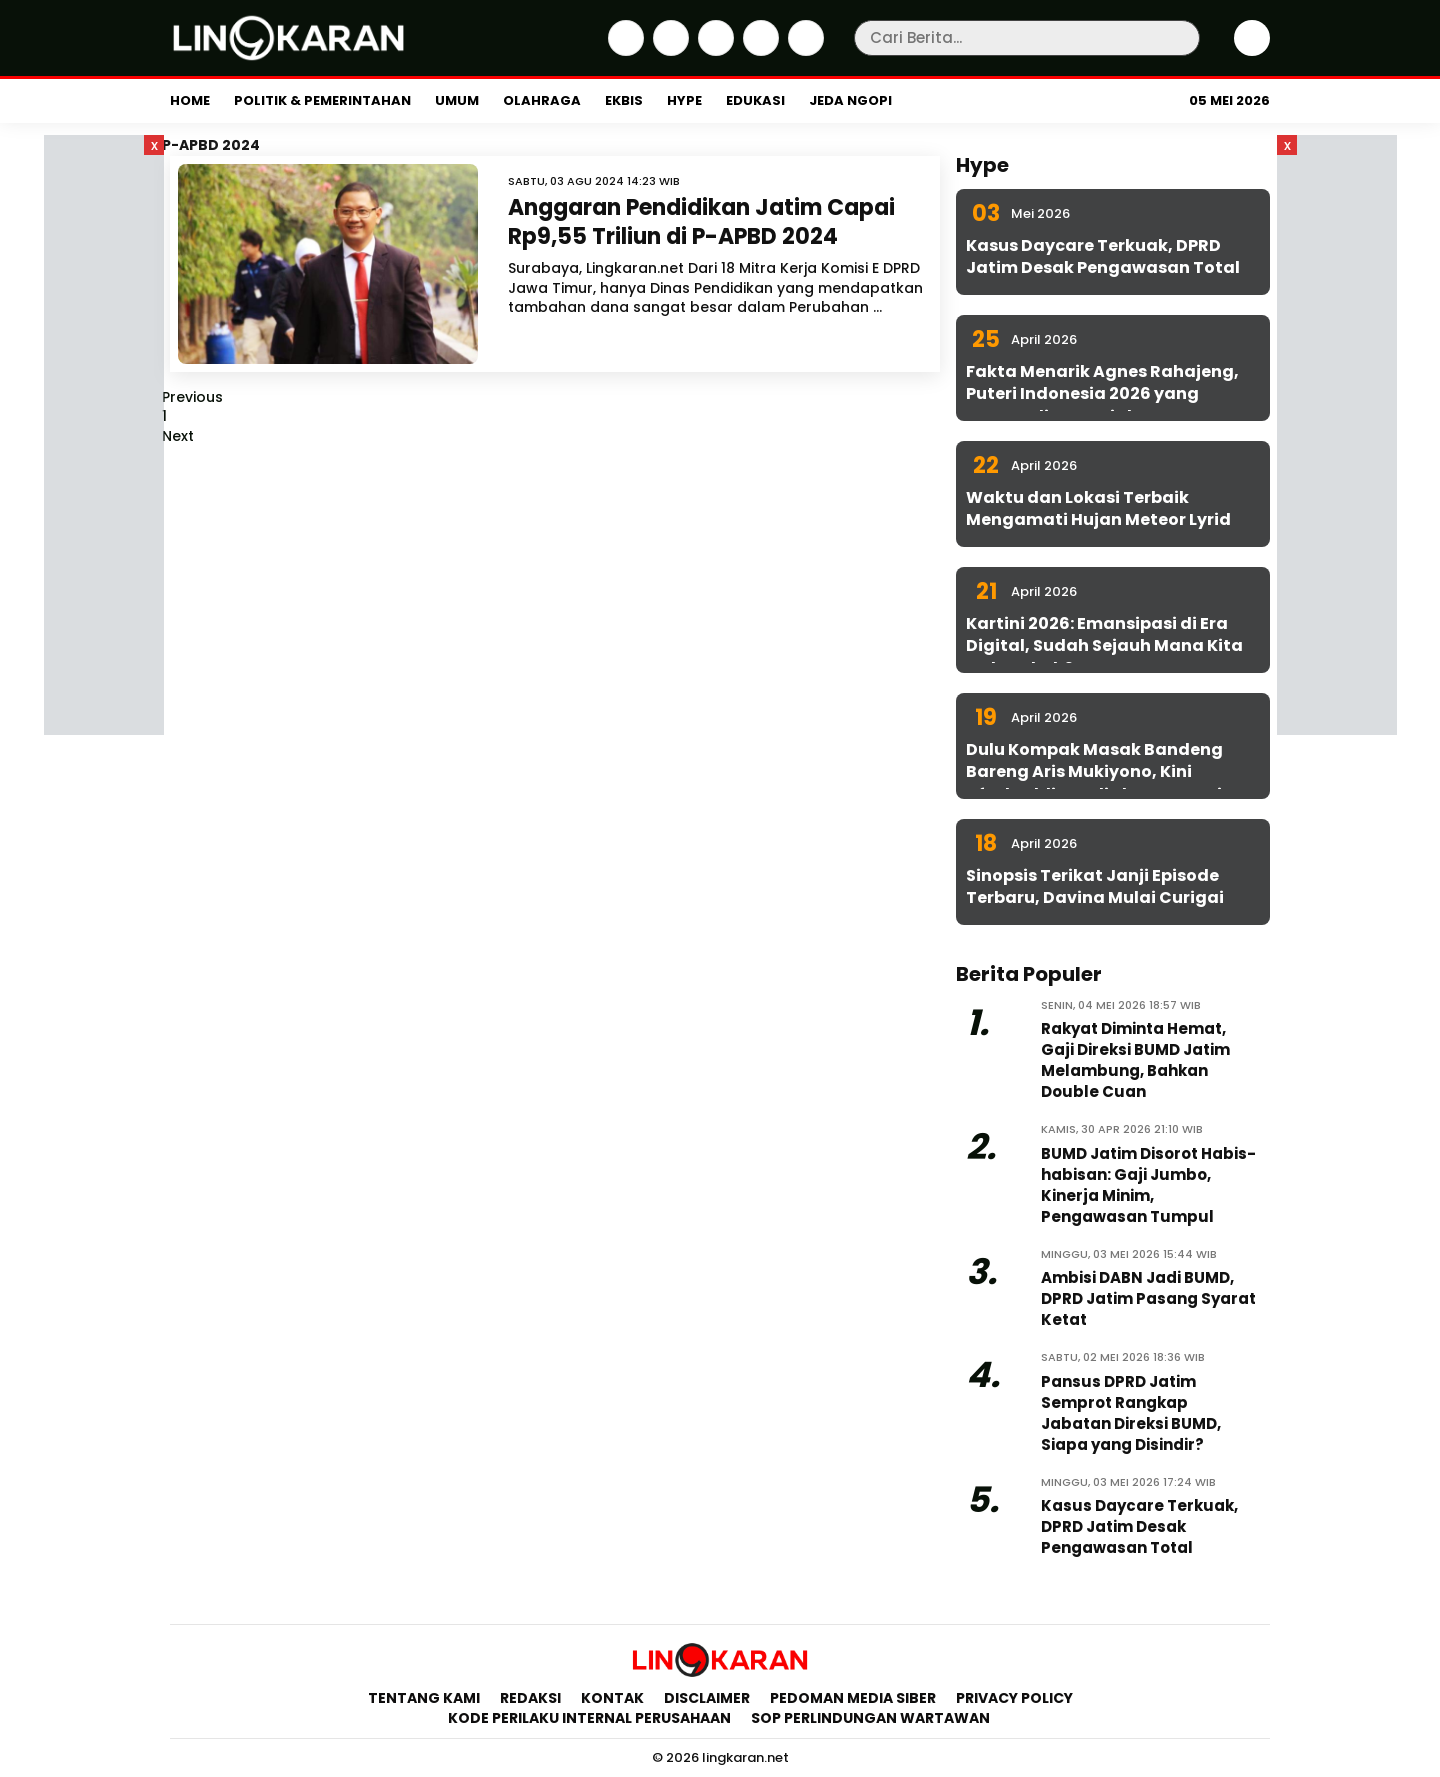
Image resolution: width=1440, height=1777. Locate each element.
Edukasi (755, 100)
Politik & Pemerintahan (322, 100)
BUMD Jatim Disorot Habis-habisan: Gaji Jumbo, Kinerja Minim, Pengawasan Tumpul (1148, 1185)
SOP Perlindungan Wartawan (872, 1718)
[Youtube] (803, 51)
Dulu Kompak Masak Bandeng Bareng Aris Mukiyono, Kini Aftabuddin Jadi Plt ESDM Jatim (1102, 772)
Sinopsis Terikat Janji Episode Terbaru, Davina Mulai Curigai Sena (1095, 898)
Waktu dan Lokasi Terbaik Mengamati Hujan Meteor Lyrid (1098, 508)
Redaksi (530, 1698)
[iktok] (758, 51)
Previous (192, 397)
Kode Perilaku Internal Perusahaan (589, 1718)
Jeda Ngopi (850, 100)
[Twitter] (668, 51)
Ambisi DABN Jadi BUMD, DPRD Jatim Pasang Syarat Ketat (1148, 1298)
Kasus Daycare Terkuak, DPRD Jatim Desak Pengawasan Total (1103, 256)
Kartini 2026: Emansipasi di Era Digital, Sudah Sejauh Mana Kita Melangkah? (1104, 646)
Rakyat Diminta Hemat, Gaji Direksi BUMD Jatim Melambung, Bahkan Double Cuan (1135, 1060)
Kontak (612, 1698)
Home (190, 100)
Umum (457, 100)
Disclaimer (707, 1698)
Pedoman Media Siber (853, 1698)
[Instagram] (713, 51)
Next (178, 436)
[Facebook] (623, 51)
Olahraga (542, 100)
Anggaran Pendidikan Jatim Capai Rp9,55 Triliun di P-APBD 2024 (701, 222)
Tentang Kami (424, 1698)
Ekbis (624, 100)
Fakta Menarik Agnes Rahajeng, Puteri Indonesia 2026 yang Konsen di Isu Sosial (1102, 394)
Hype (684, 100)
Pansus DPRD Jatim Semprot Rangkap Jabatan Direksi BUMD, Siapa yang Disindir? (1131, 1413)
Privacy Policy (1014, 1698)
